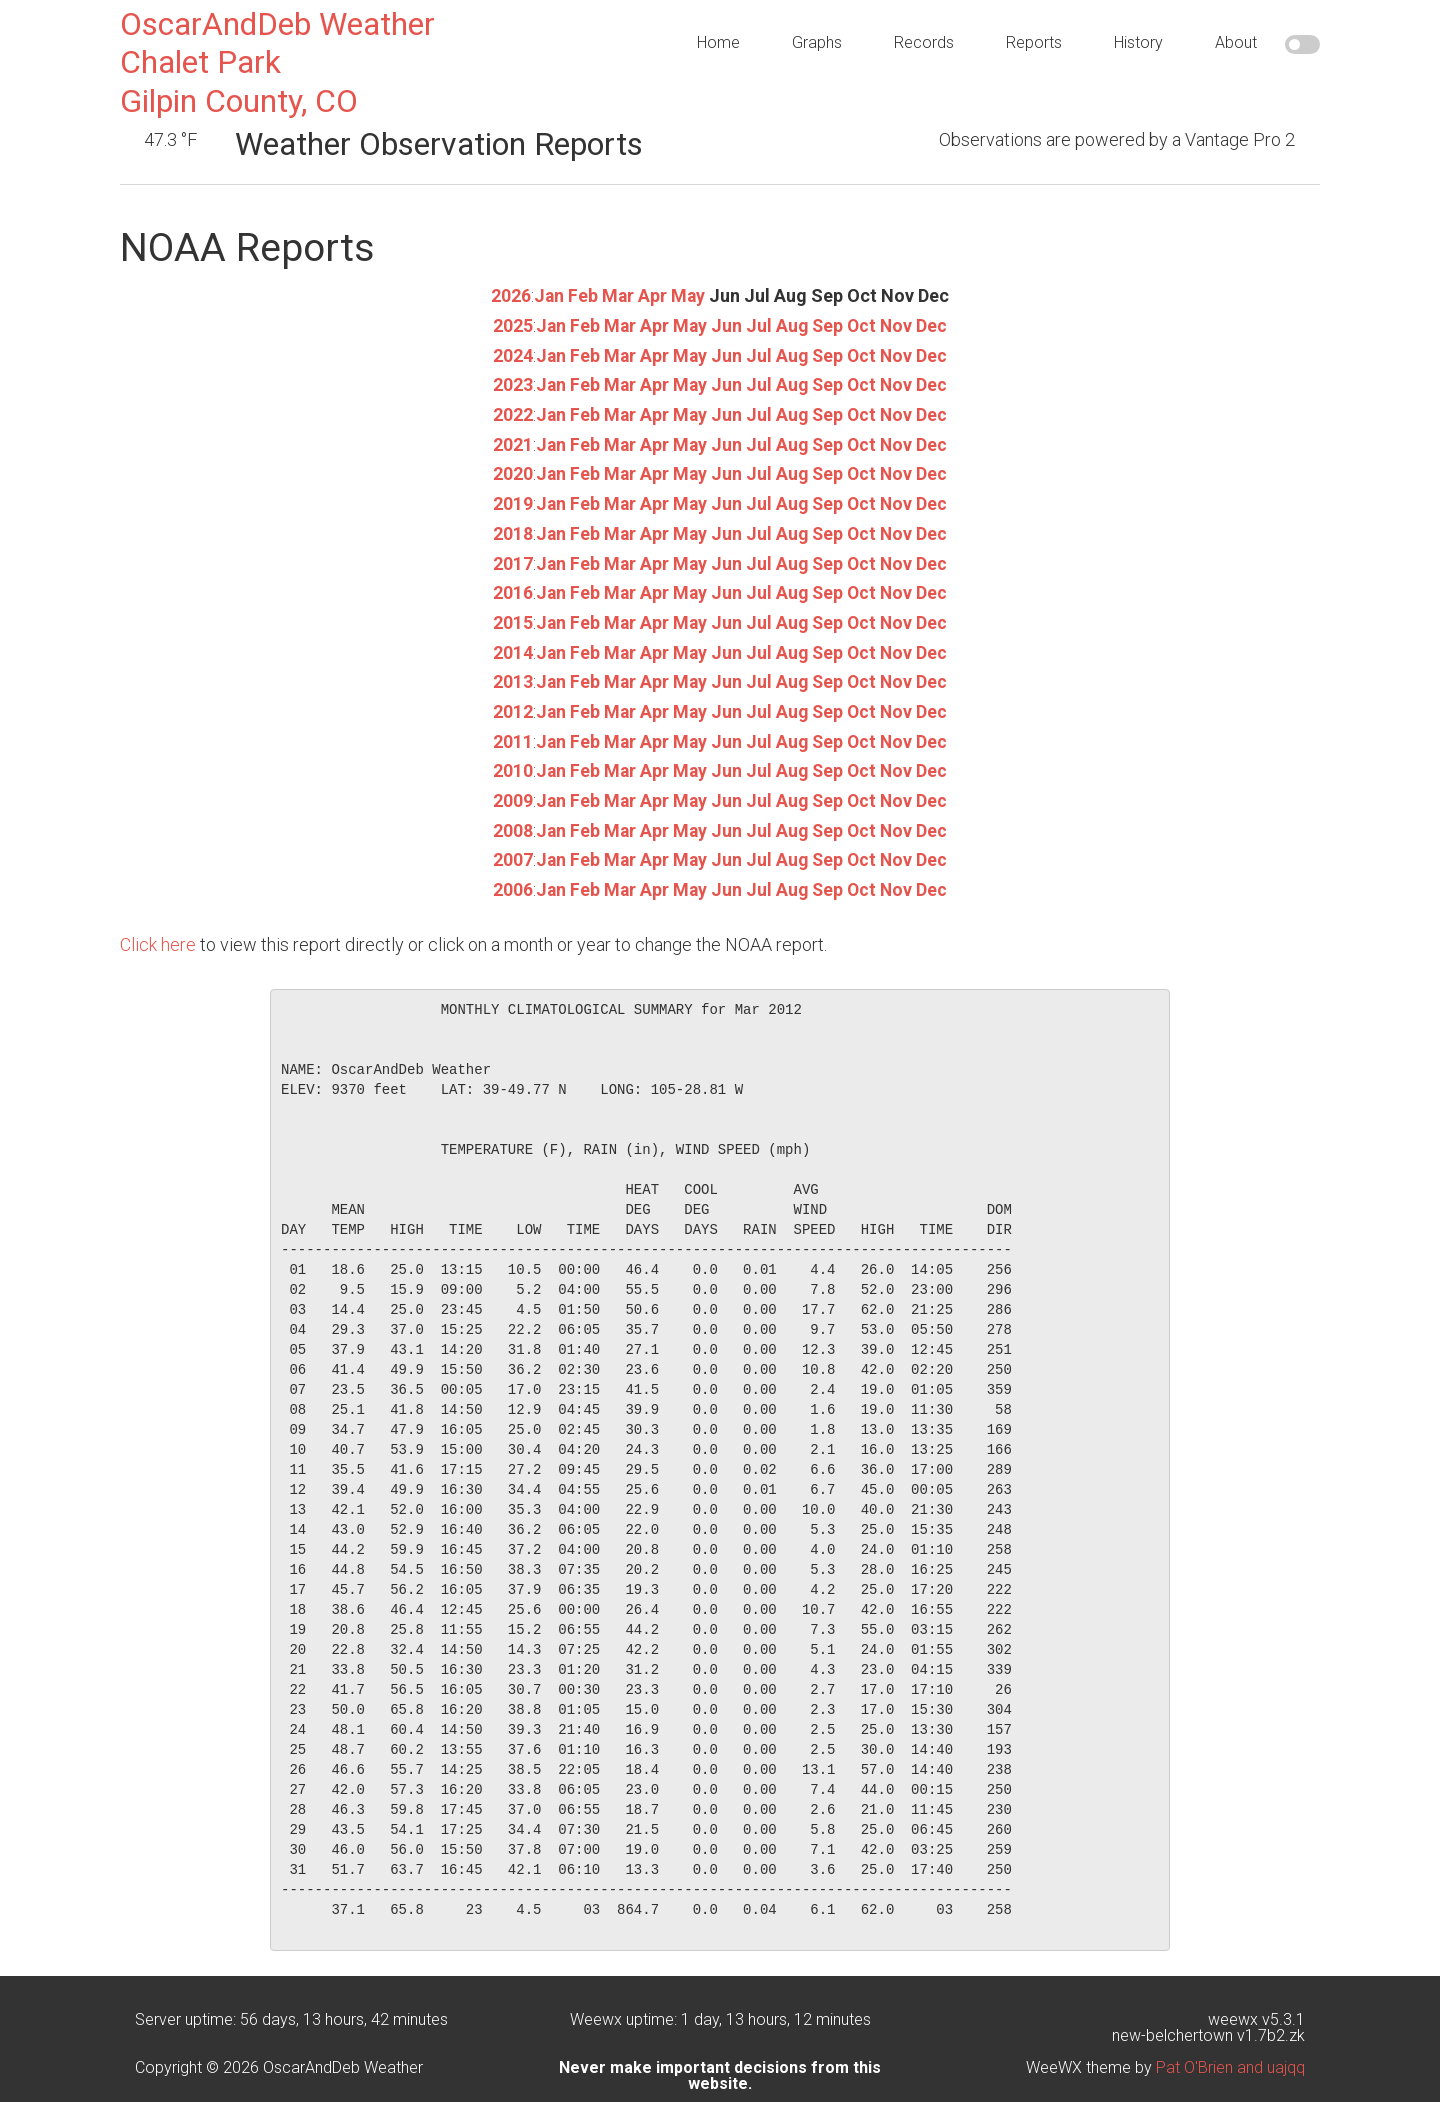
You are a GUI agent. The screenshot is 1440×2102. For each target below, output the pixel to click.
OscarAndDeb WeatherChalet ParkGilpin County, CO (277, 62)
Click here (158, 935)
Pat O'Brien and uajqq (1230, 2057)
